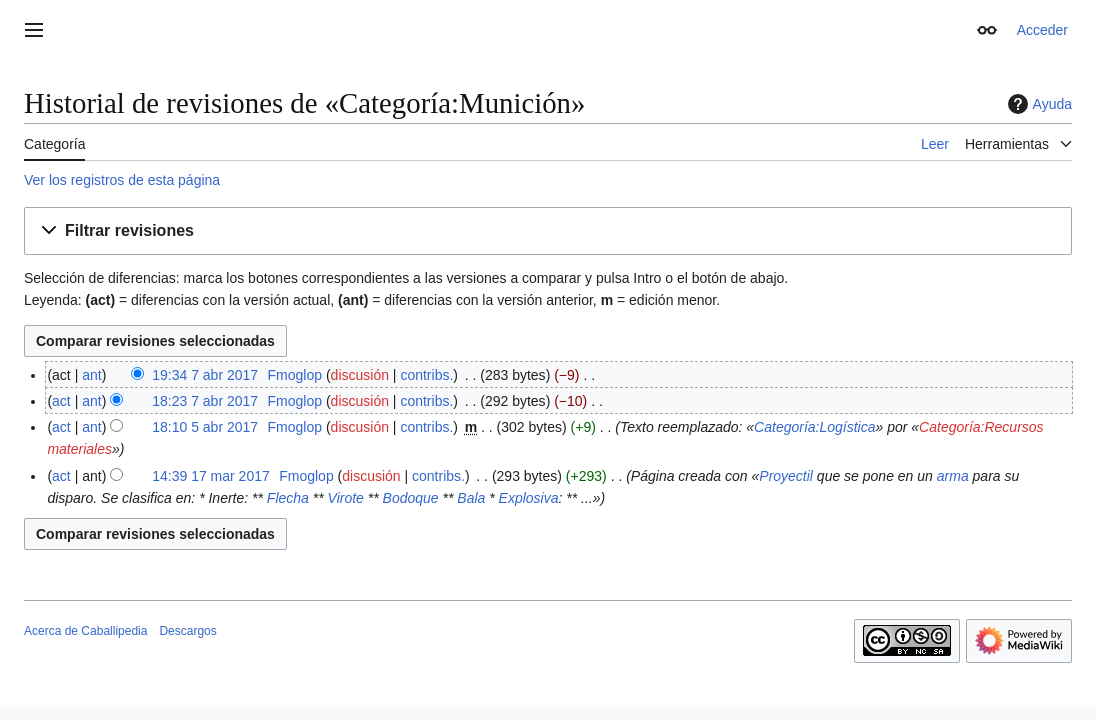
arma (953, 476)
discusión (360, 375)
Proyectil (786, 476)
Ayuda (1037, 104)
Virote (346, 498)
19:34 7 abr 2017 (205, 375)
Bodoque (411, 498)
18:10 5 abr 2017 (205, 427)
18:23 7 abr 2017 (205, 401)
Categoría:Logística (814, 427)
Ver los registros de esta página (122, 180)
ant (91, 375)
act (61, 401)
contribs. (426, 375)
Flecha (288, 498)
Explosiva (529, 498)
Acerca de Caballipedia (85, 631)
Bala (471, 498)
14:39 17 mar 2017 (211, 476)
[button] (548, 231)
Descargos (187, 631)
